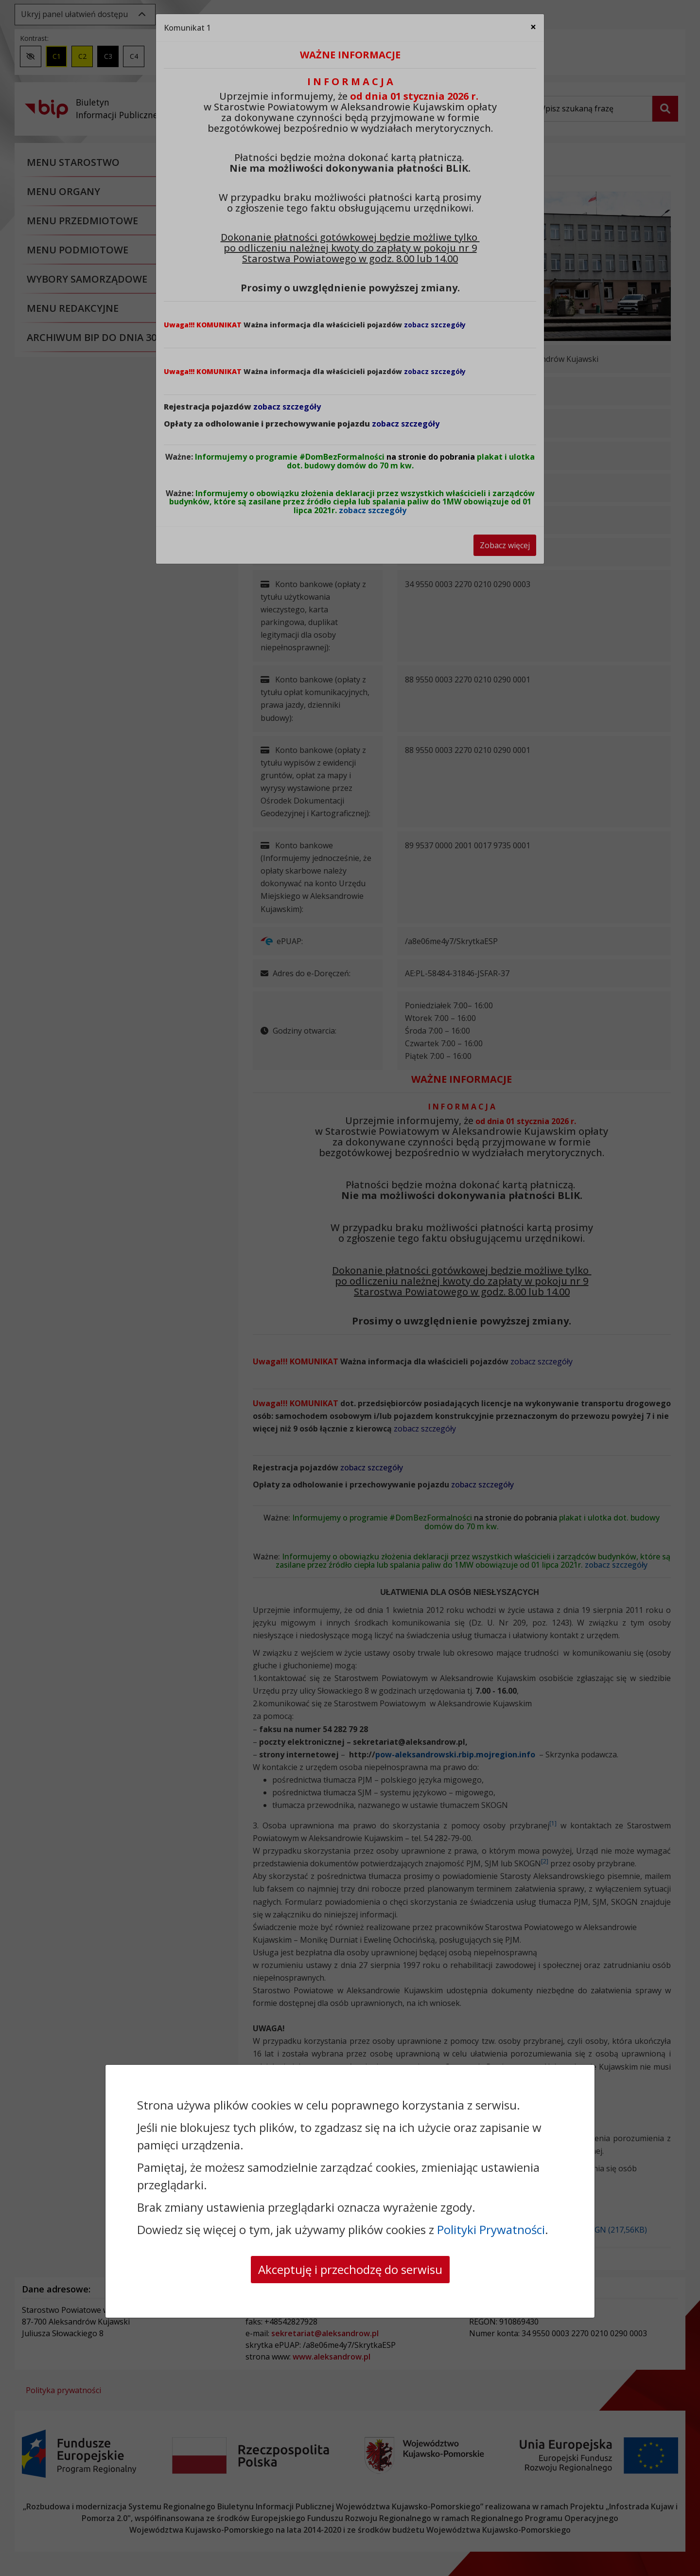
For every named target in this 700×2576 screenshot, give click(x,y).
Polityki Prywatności (491, 2229)
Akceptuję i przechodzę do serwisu (350, 2269)
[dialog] (350, 1288)
